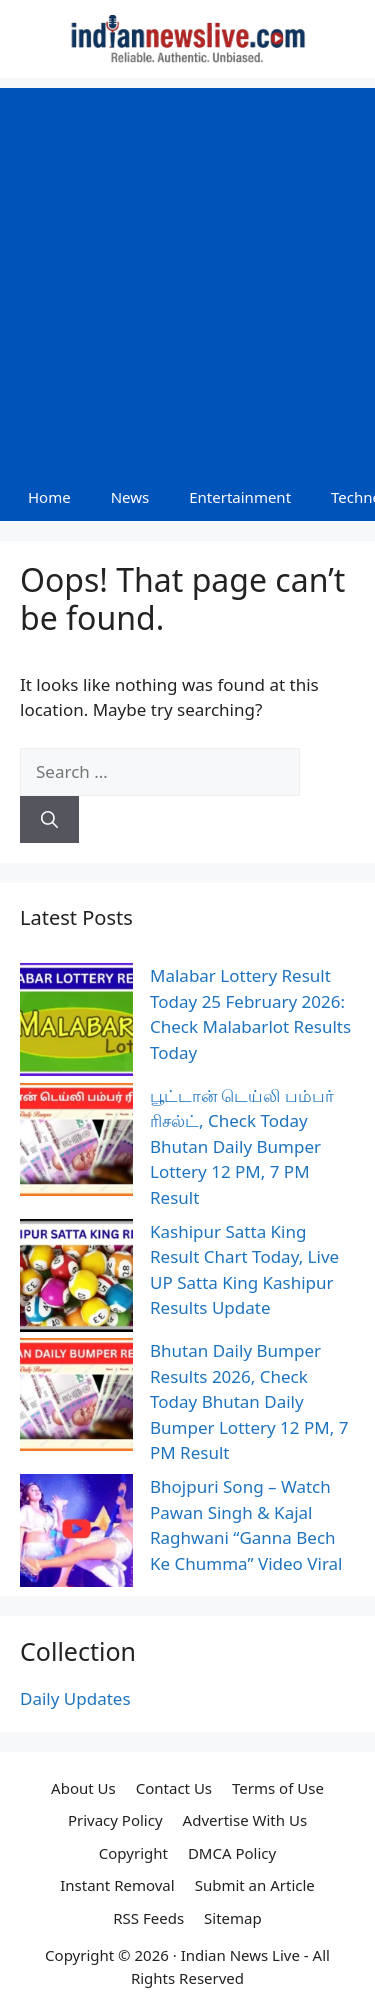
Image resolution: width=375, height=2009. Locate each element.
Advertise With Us (245, 1820)
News (130, 497)
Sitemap (233, 1918)
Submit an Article (255, 1885)
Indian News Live (240, 1955)
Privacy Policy (115, 1820)
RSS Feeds (148, 1918)
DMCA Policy (232, 1853)
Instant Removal (117, 1885)
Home (49, 497)
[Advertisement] (187, 275)
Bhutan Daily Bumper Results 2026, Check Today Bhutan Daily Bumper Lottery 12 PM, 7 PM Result (249, 1401)
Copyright (133, 1853)
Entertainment (240, 497)
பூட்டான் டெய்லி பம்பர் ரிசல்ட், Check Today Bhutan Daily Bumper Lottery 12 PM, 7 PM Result (242, 1146)
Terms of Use (278, 1788)
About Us (83, 1788)
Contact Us (174, 1788)
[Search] (49, 820)
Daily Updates (75, 1698)
